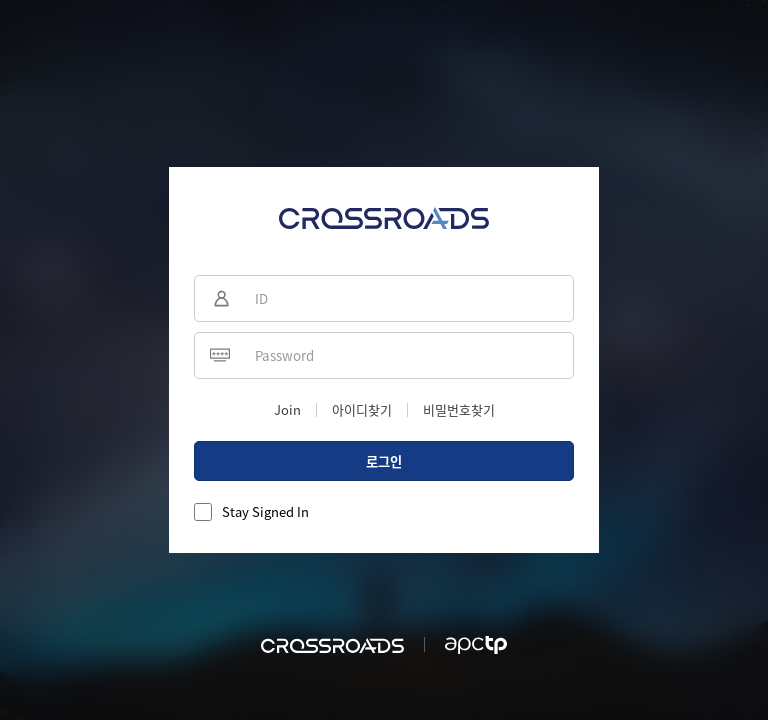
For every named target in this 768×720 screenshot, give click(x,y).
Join (287, 409)
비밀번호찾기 (459, 409)
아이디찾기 (362, 409)
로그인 (384, 461)
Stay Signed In (265, 511)
